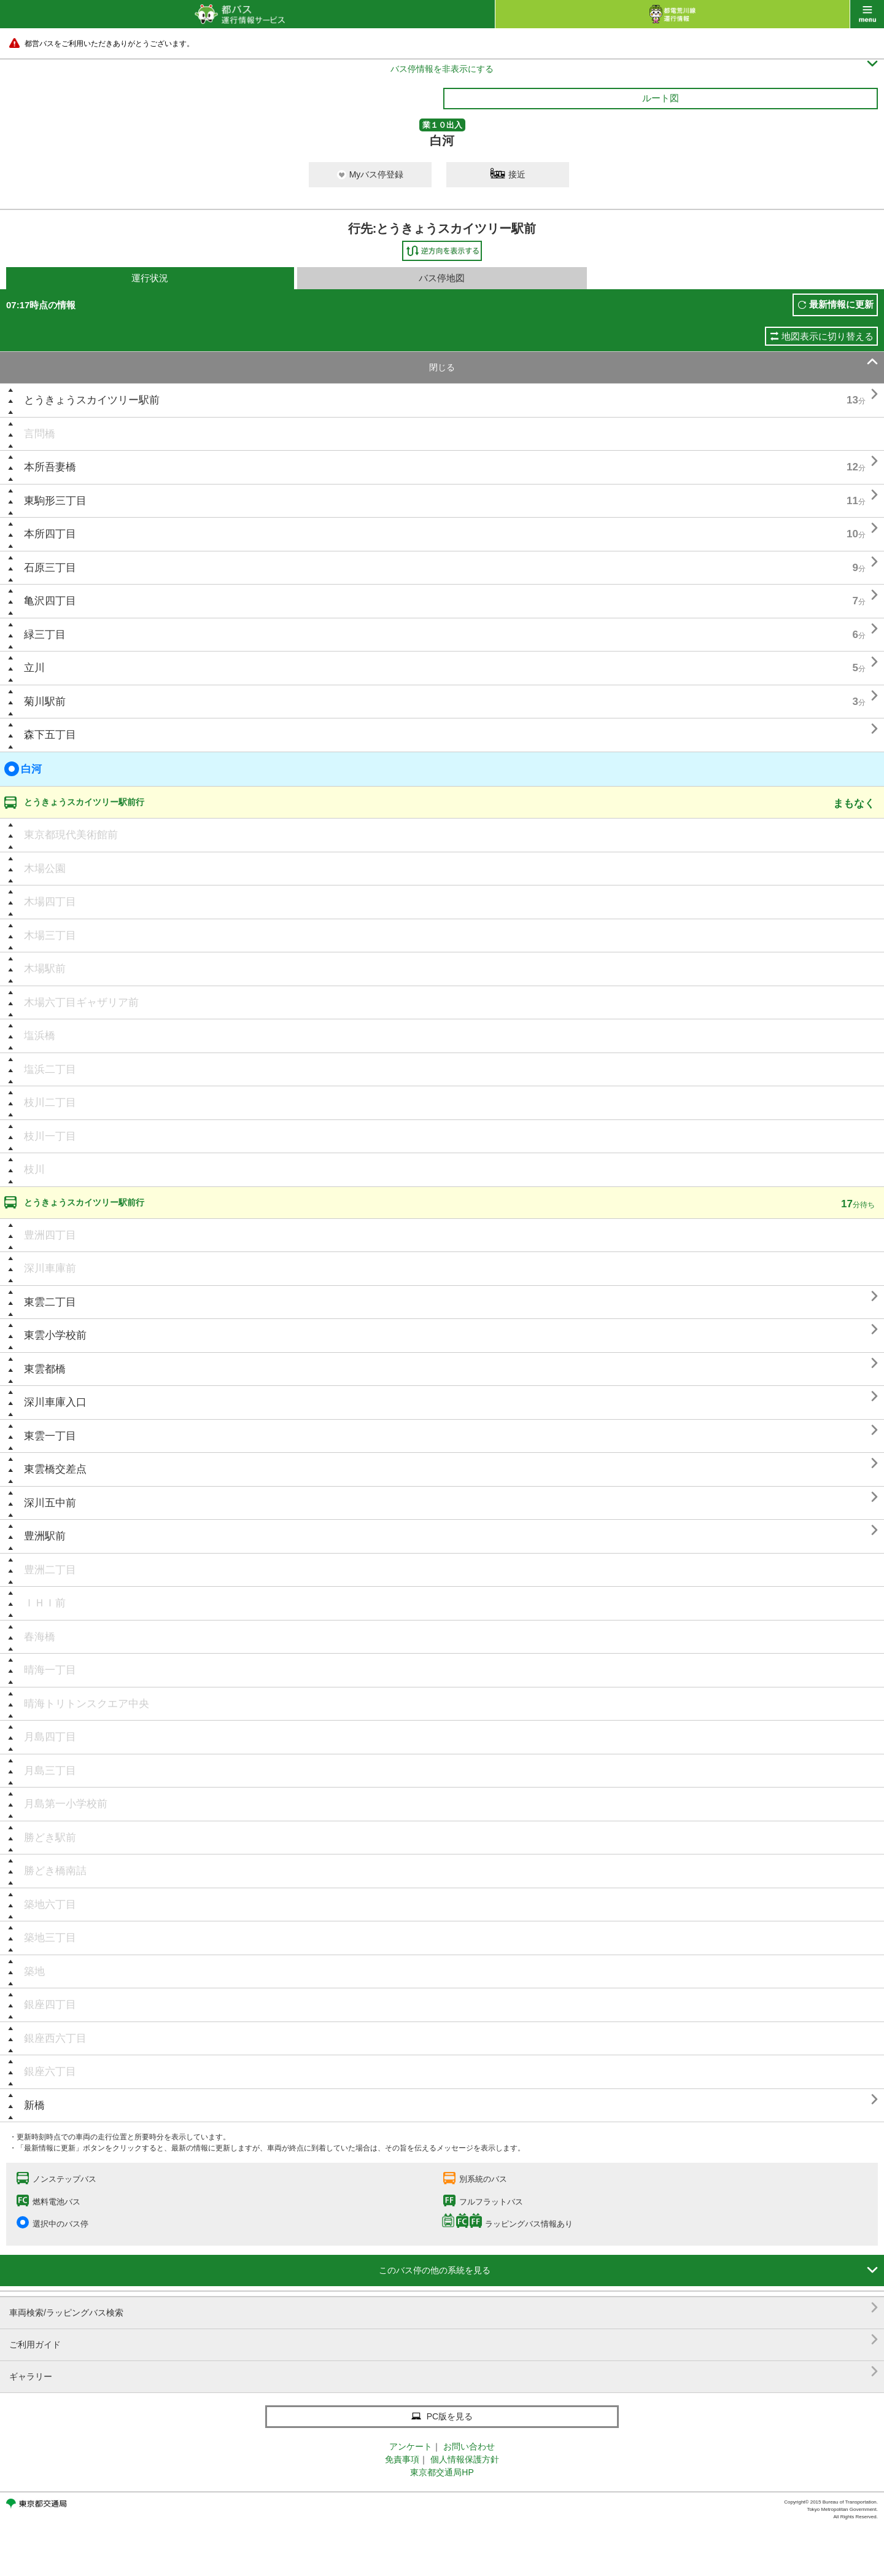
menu (867, 14)
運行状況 (149, 278)
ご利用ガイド (443, 2340)
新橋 (34, 2105)
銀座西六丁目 (55, 2038)
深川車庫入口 (55, 1402)
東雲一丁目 (50, 1436)
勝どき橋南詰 (55, 1871)
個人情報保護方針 (464, 2459)
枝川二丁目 (50, 1102)
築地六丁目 (50, 1904)
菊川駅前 (45, 701)
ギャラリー (443, 2372)
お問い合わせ (469, 2446)
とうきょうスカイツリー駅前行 (84, 802)
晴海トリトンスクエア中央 (86, 1704)
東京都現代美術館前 (71, 835)
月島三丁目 (50, 1770)
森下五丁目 (50, 735)
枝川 (34, 1169)
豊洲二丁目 (50, 1570)
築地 (34, 1971)
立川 (34, 668)
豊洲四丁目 (50, 1235)
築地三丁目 (50, 1938)
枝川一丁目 (50, 1136)
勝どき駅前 (50, 1837)
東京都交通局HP (441, 2472)
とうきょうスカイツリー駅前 (92, 400)
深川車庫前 (50, 1268)
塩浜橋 (39, 1035)
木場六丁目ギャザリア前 (81, 1002)
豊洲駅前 (45, 1536)
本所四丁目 (50, 534)
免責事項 (402, 2459)
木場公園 (45, 868)
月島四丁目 (50, 1737)
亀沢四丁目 (50, 601)
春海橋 (39, 1637)
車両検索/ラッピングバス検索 (443, 2308)
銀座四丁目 (50, 2004)
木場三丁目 (50, 935)
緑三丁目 (45, 634)
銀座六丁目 (50, 2071)
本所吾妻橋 (50, 467)
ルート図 (660, 98)
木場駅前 (45, 969)
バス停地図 (442, 278)
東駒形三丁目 (55, 501)
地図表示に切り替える (827, 336)
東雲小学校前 (55, 1335)
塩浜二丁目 (50, 1069)
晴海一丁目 (50, 1670)
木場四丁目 (50, 902)
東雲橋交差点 (55, 1469)
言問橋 (39, 434)
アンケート (410, 2446)
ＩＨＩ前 (45, 1603)
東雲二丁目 (50, 1302)
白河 (23, 768)
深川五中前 (50, 1503)
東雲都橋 (45, 1369)
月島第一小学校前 (65, 1804)
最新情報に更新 (841, 304)
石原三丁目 (50, 568)
